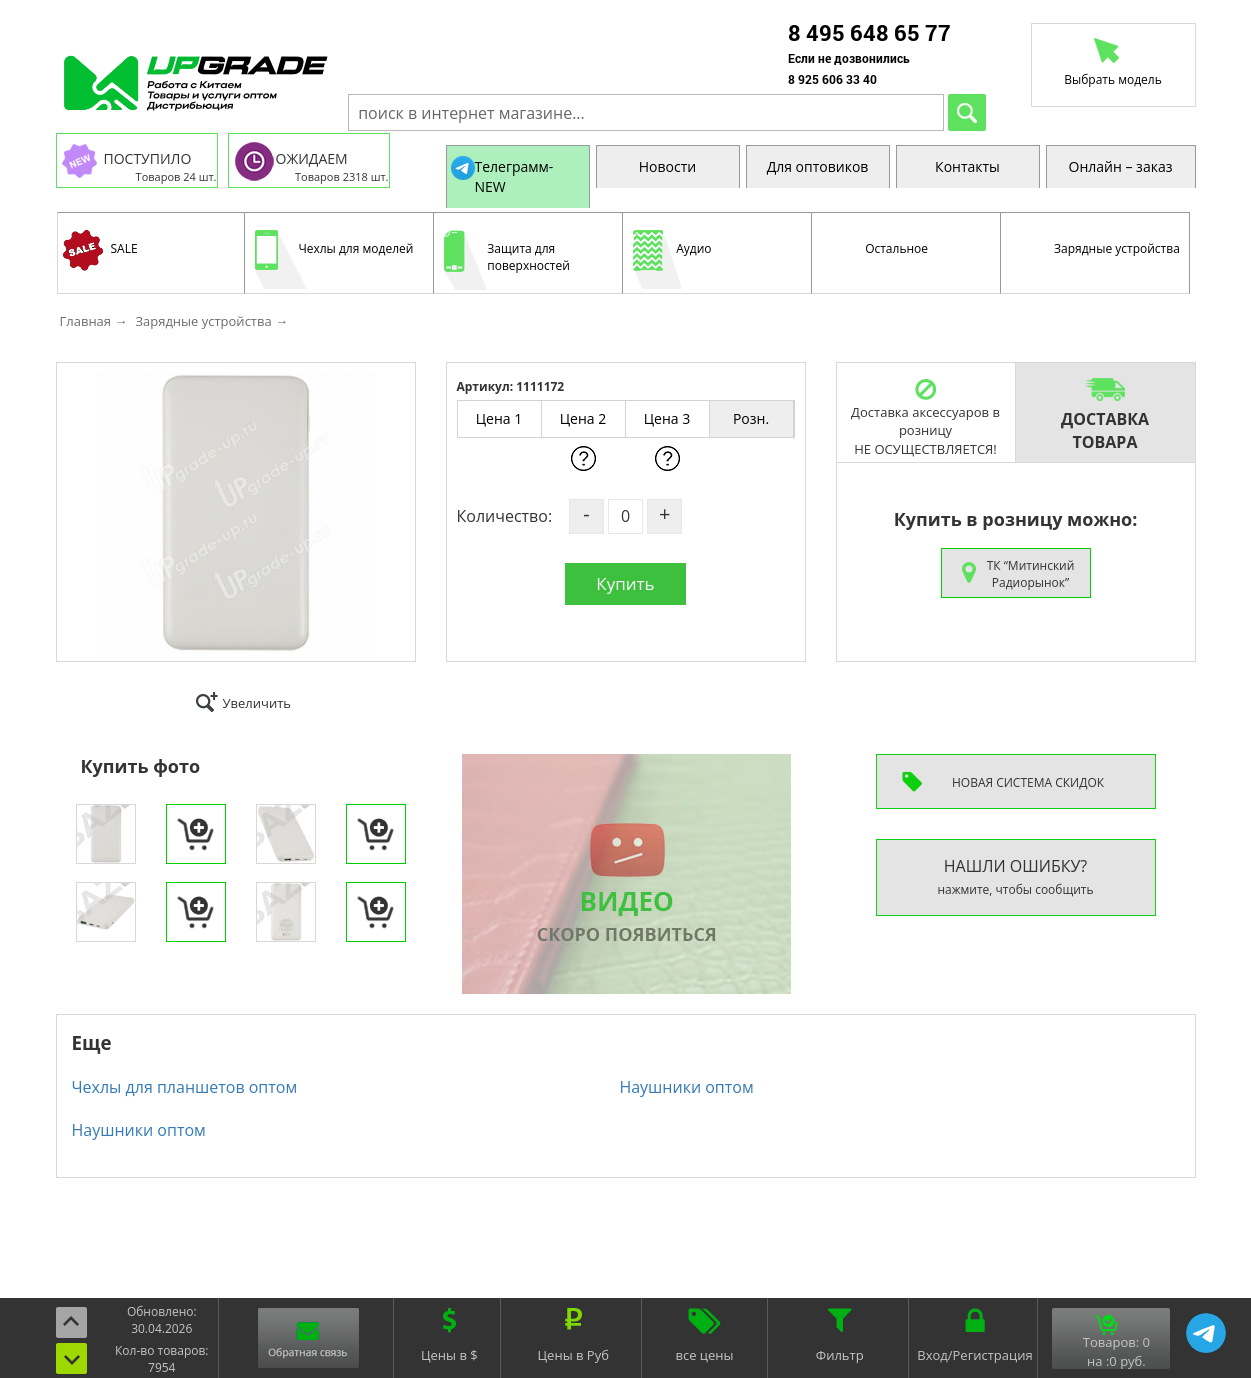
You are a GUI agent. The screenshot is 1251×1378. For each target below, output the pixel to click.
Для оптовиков (818, 166)
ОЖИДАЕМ (312, 158)
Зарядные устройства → (211, 321)
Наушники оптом (686, 1087)
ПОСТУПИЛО (148, 158)
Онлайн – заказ (1121, 166)
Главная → (94, 321)
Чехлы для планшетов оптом (185, 1087)
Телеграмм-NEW (514, 176)
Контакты (967, 166)
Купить (625, 583)
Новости (667, 166)
